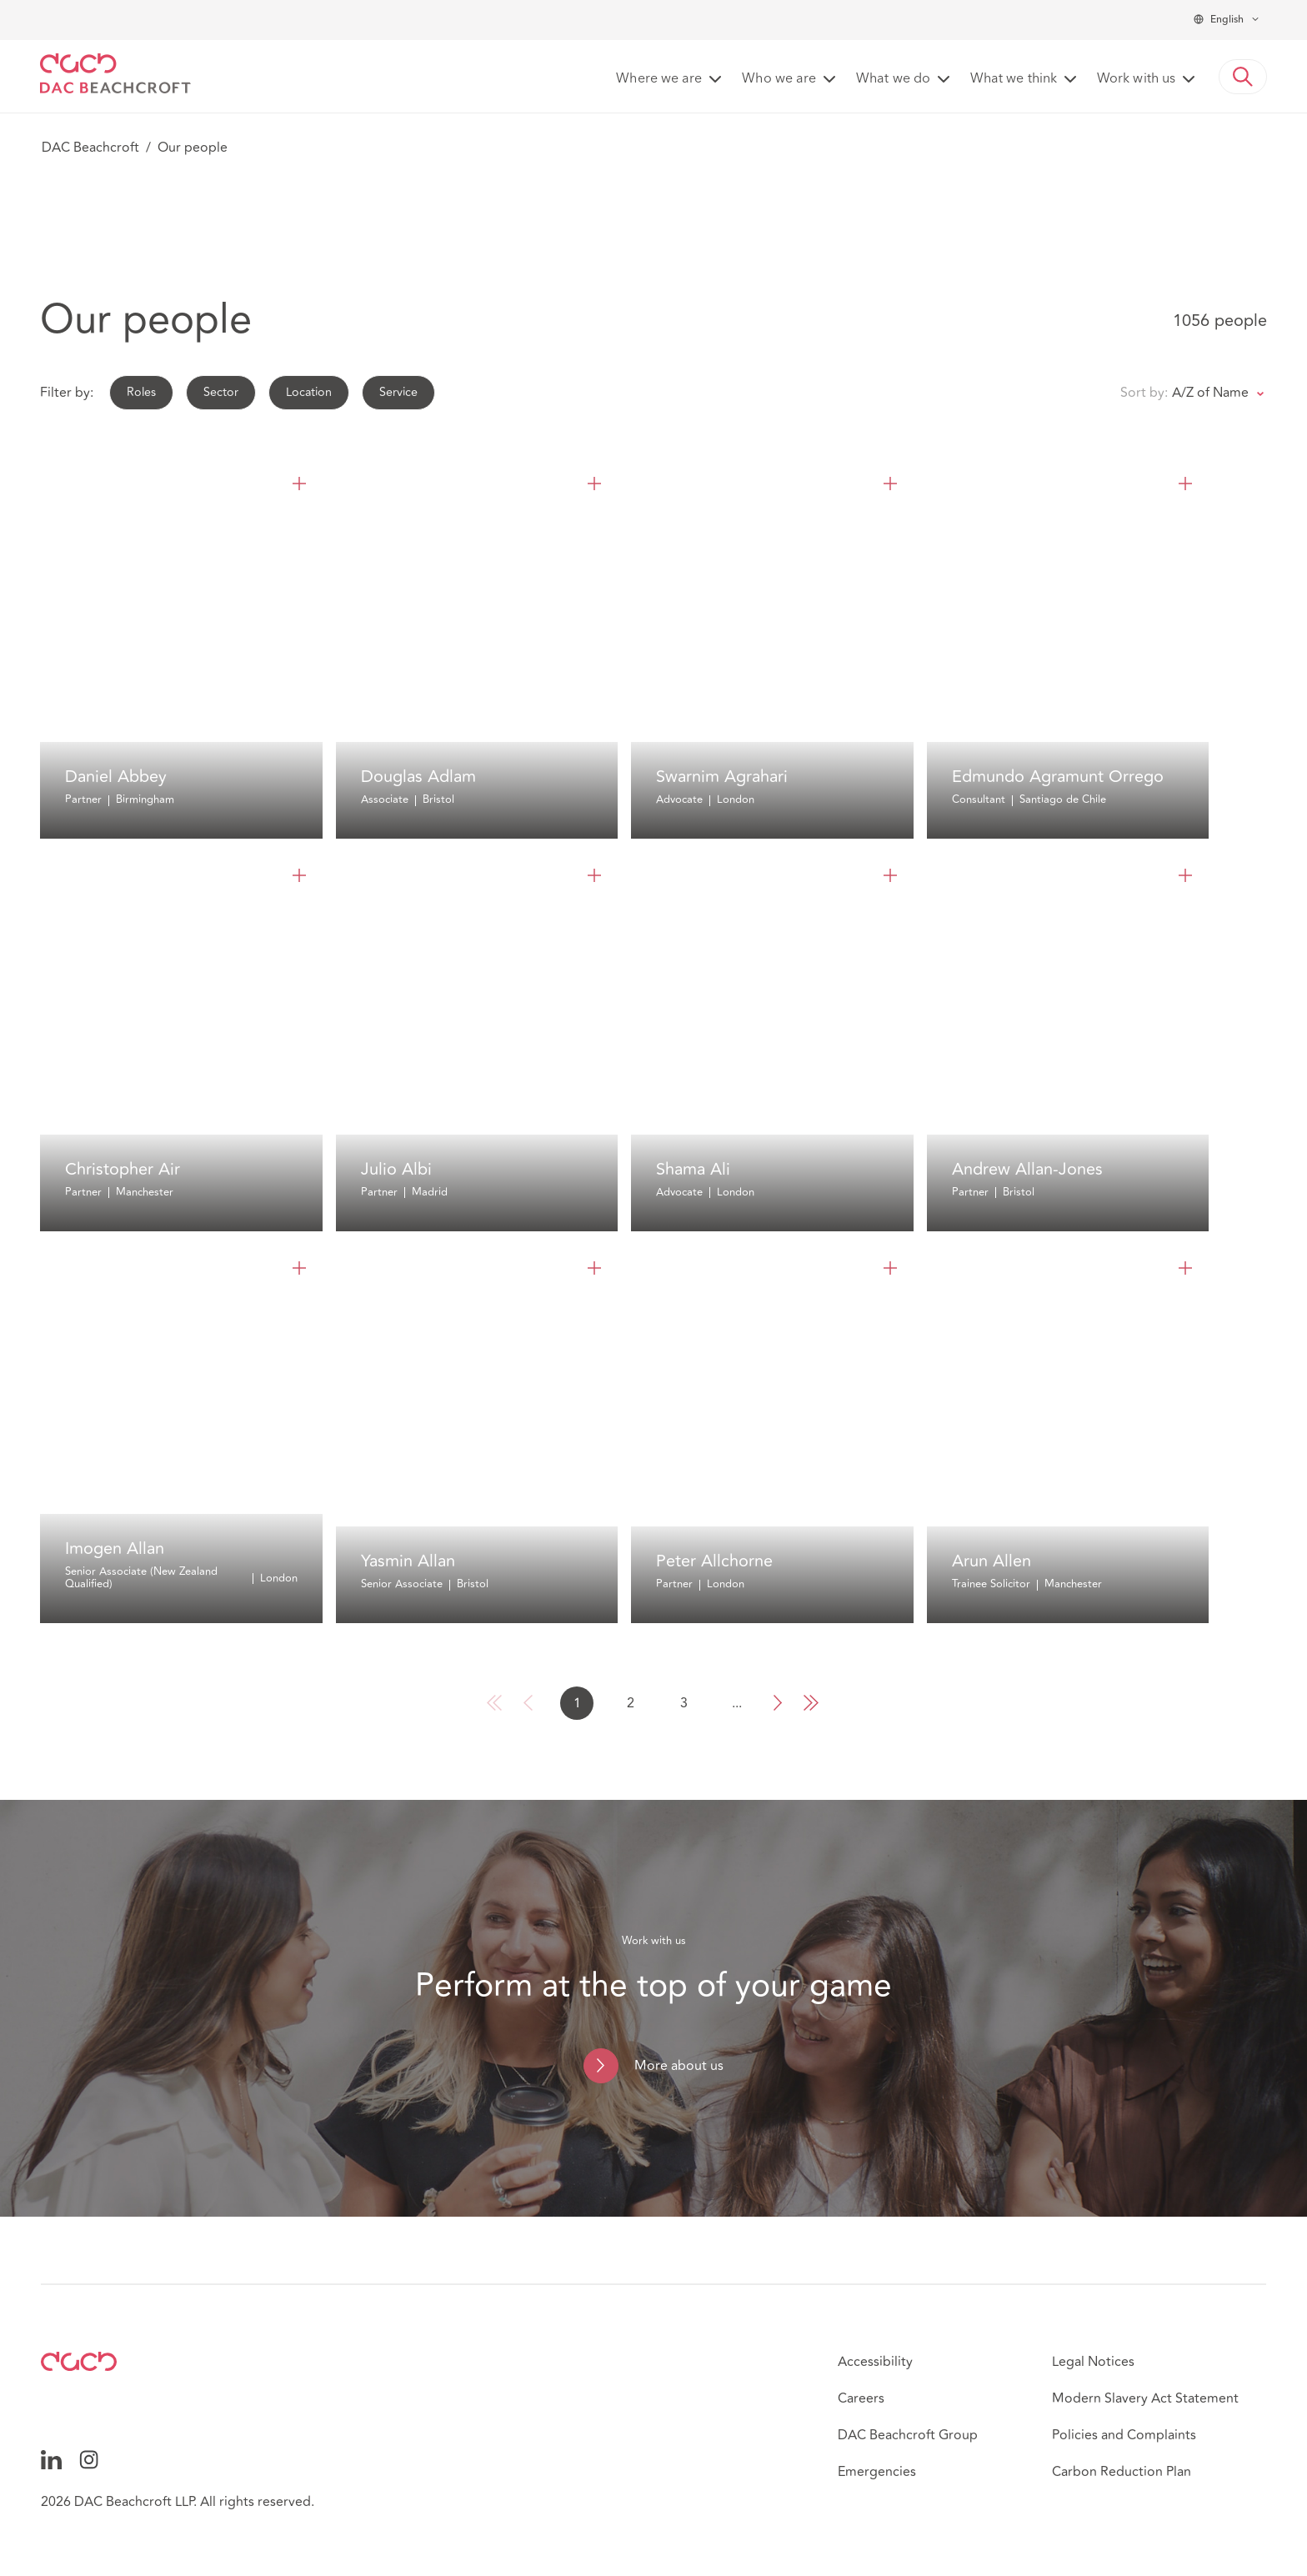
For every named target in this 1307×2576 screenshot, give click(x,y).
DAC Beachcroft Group (908, 2435)
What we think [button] (1013, 79)
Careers (861, 2398)
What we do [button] (893, 79)
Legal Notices (1093, 2362)
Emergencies (877, 2472)
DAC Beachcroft (90, 148)
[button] (1243, 76)
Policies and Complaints (1124, 2435)
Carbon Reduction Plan (1121, 2472)
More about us (679, 2066)
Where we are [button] (659, 79)
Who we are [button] (779, 79)
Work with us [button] (1136, 79)
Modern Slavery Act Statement (1145, 2398)
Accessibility (875, 2362)
